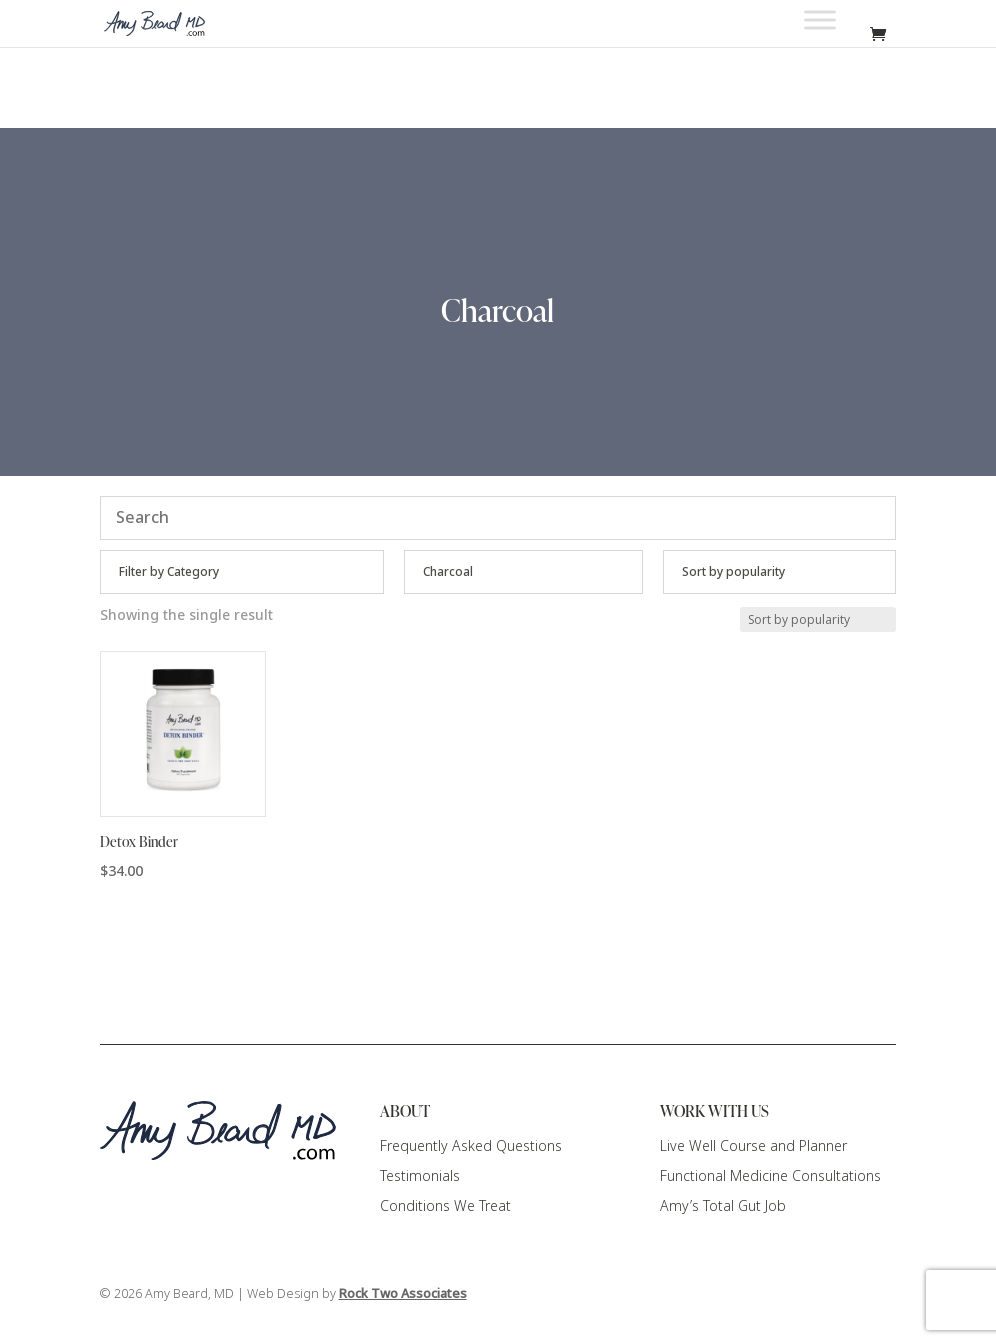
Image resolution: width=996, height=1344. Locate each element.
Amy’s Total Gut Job (723, 1206)
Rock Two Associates (403, 1294)
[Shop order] (780, 572)
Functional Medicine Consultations (770, 1176)
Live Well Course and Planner (753, 1146)
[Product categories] (242, 572)
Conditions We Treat (445, 1206)
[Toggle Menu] (820, 19)
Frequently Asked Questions (471, 1146)
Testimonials (420, 1176)
